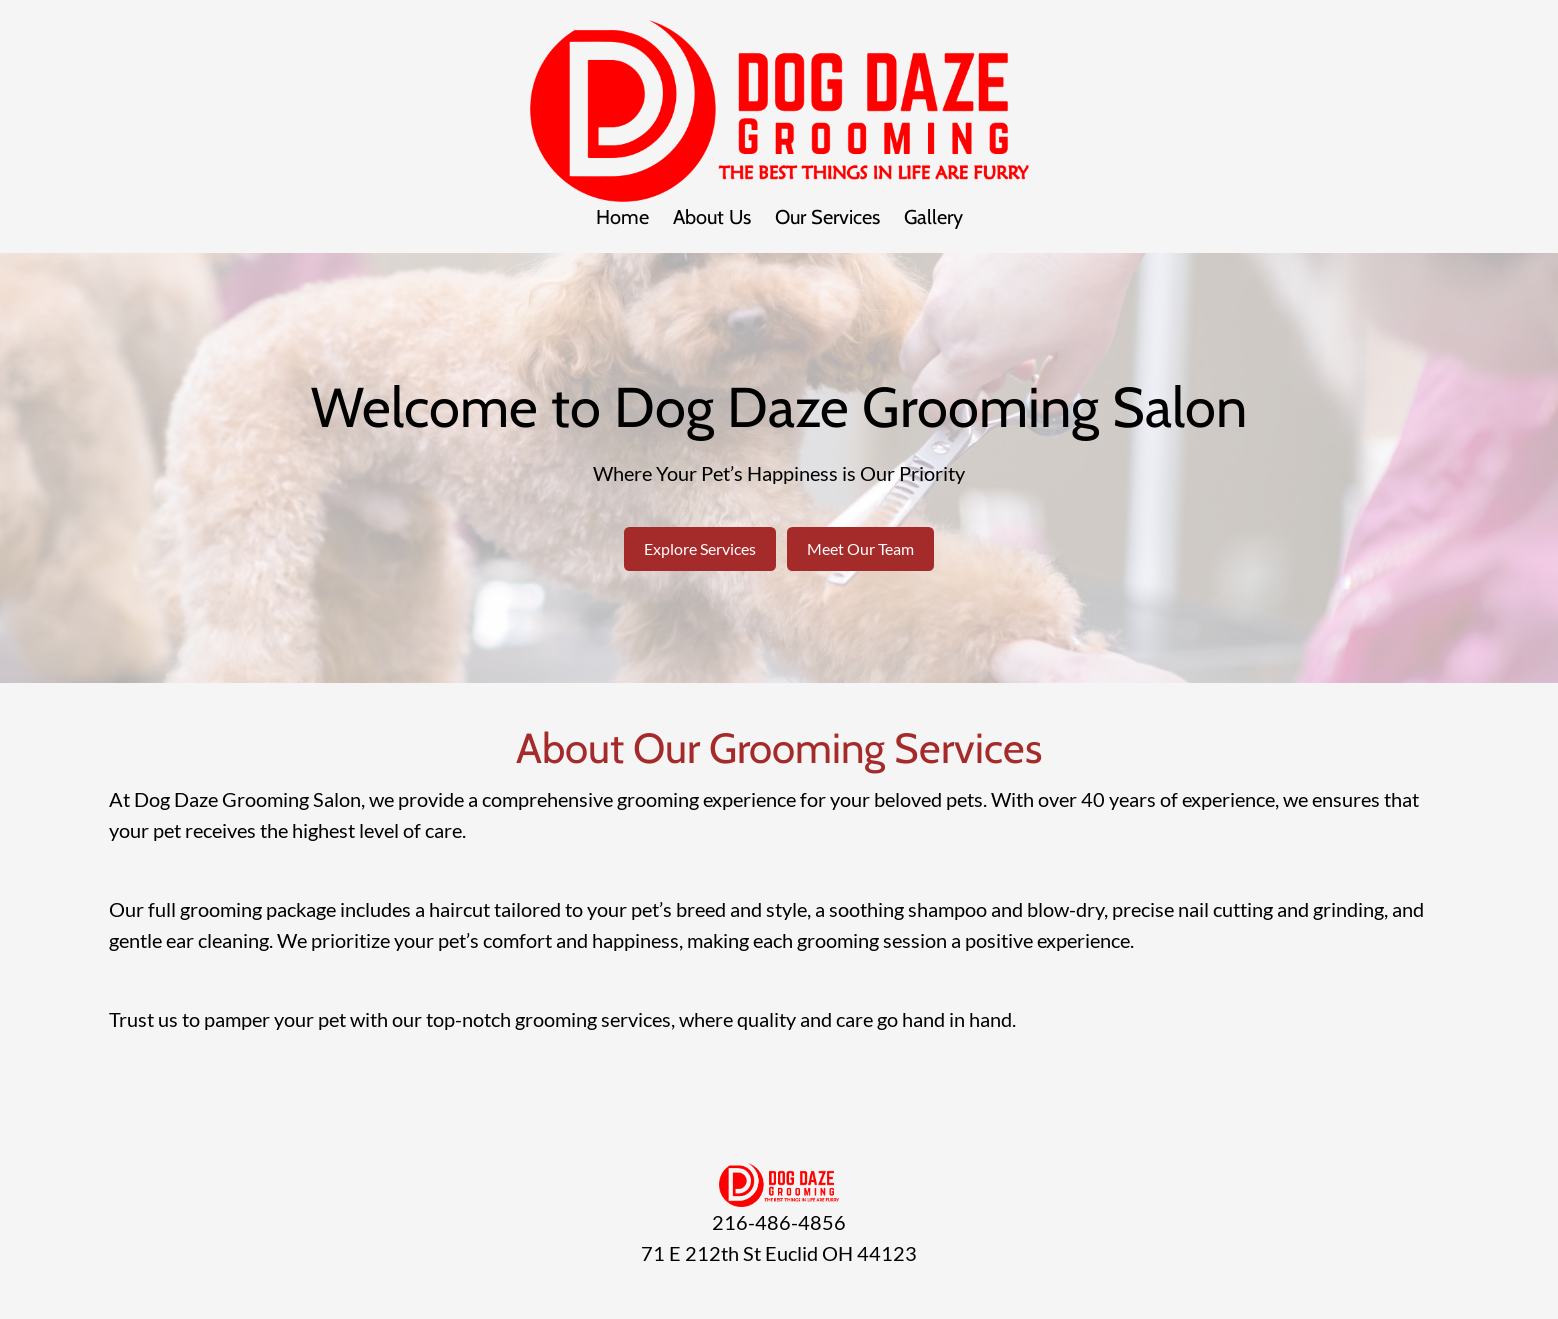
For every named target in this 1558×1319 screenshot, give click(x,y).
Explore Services (700, 548)
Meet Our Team (860, 548)
